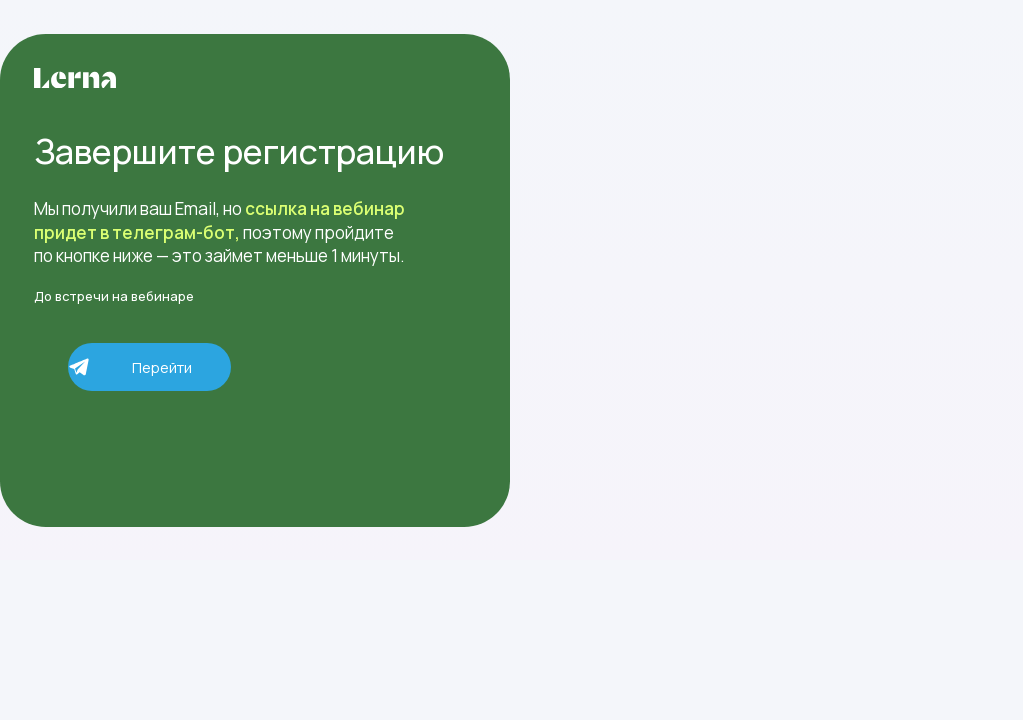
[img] (75, 78)
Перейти (162, 367)
